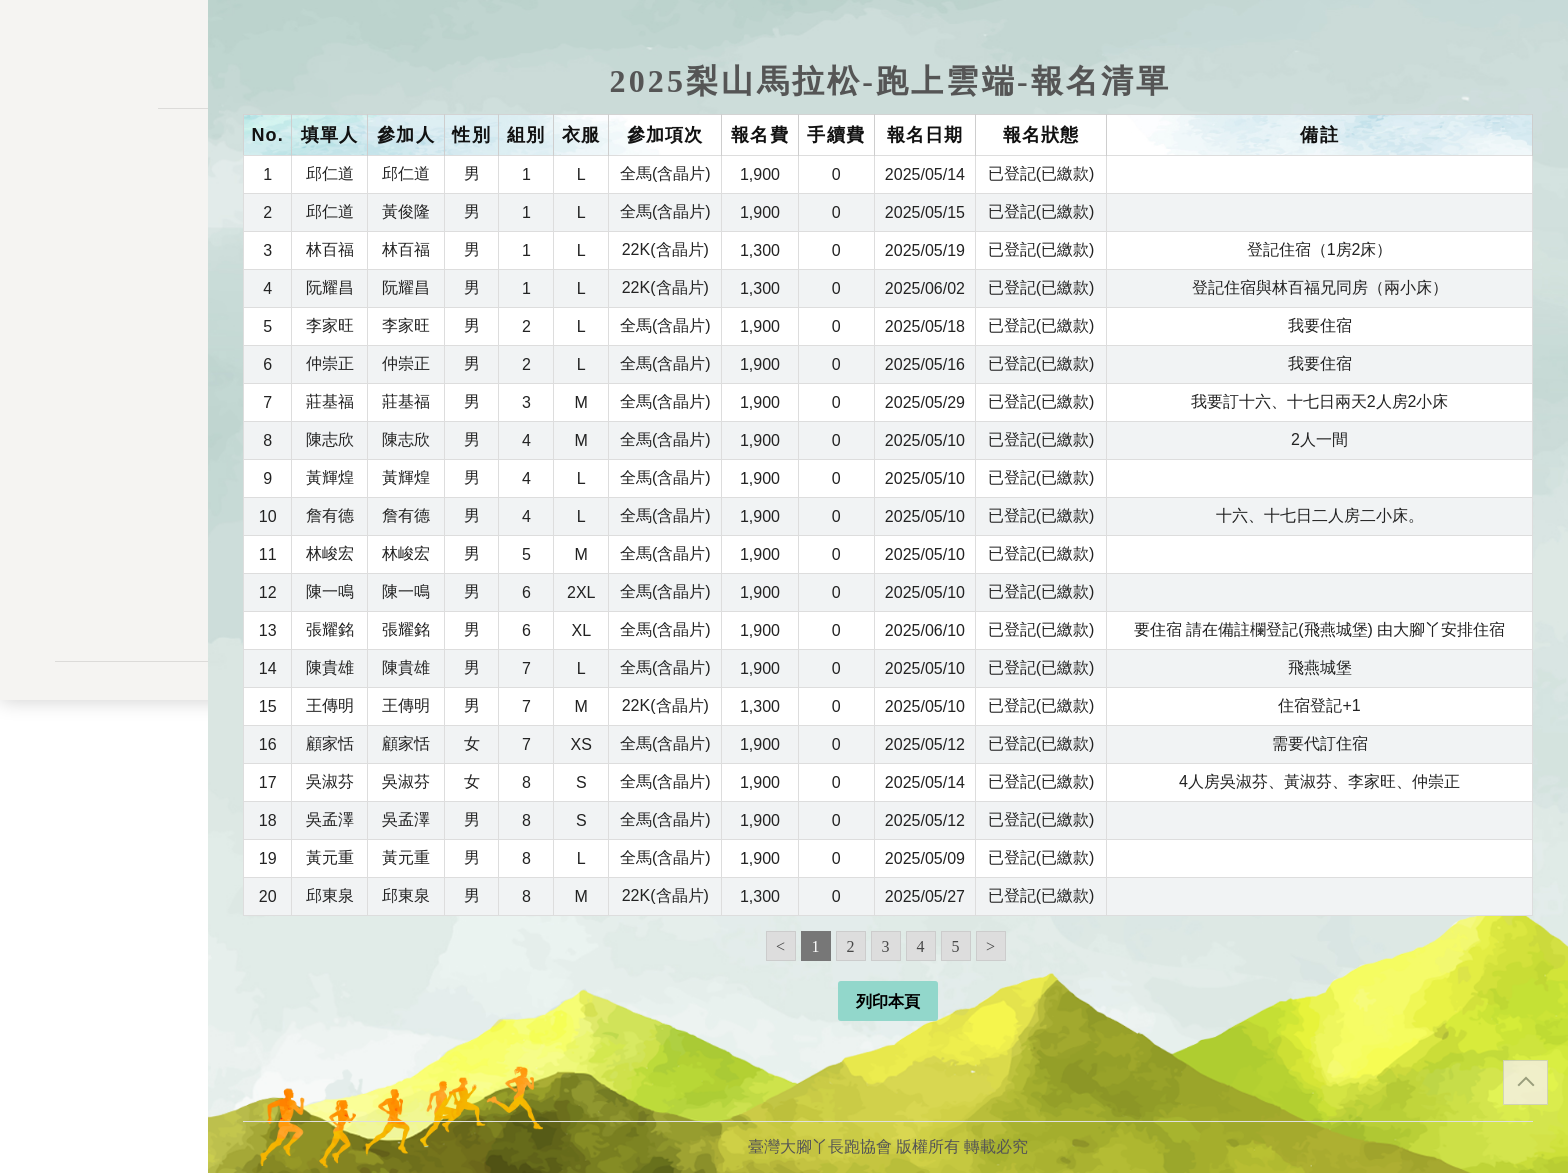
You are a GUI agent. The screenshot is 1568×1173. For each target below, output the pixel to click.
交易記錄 (104, 475)
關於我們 (104, 574)
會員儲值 (104, 358)
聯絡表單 (104, 780)
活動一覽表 (104, 220)
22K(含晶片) (665, 249)
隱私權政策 (104, 748)
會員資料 (104, 436)
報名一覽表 (104, 319)
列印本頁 (888, 1001)
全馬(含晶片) (665, 173)
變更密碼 (104, 397)
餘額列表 (104, 514)
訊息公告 (104, 259)
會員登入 (104, 627)
